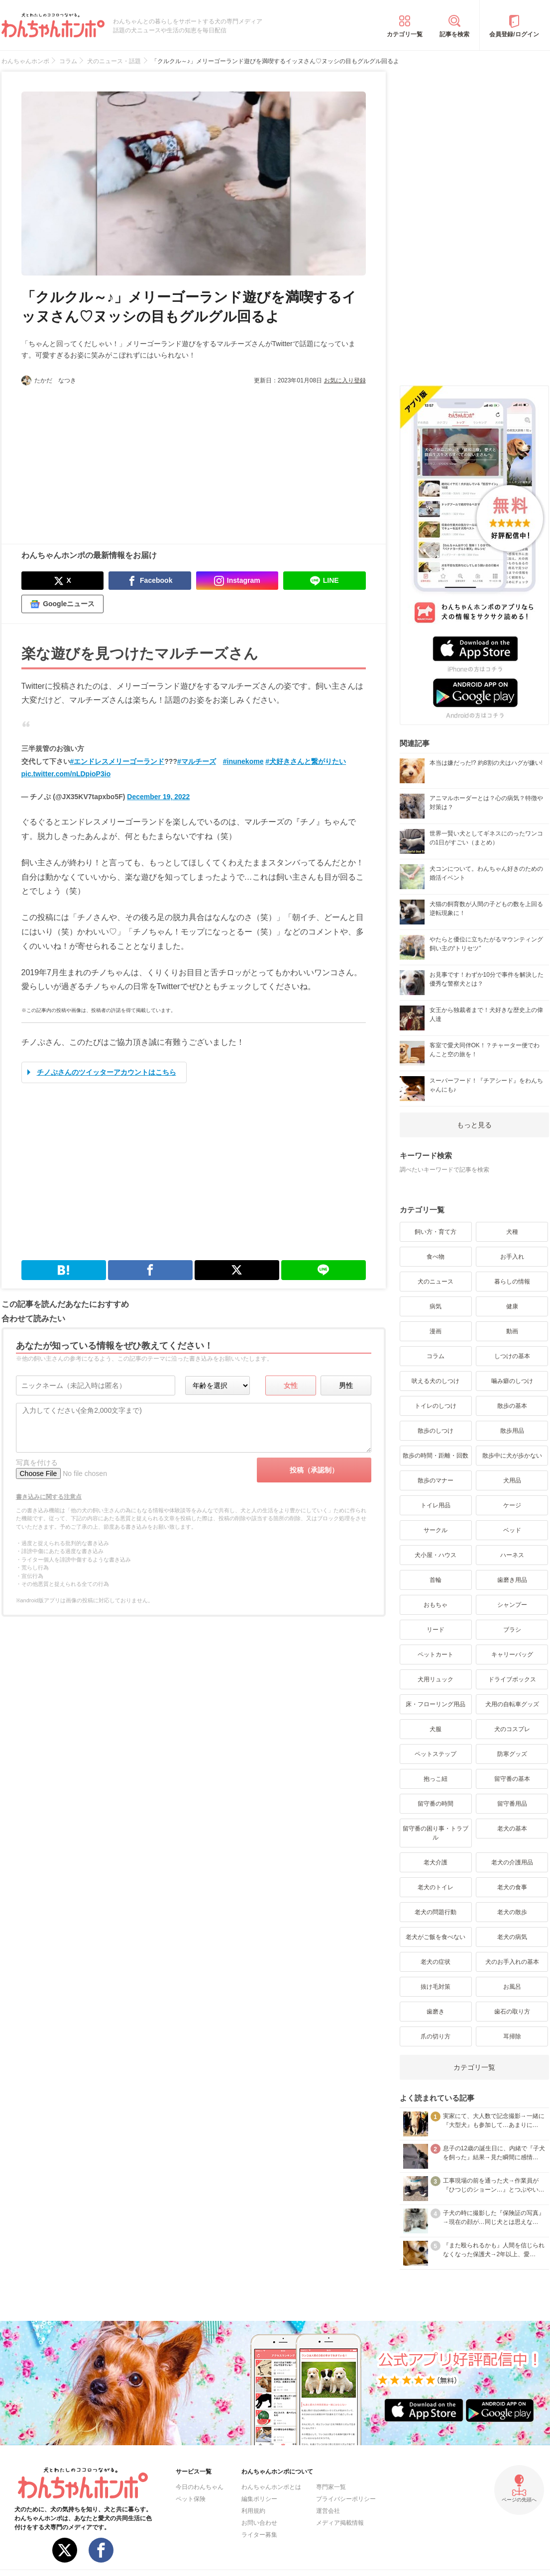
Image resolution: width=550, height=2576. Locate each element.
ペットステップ (435, 1753)
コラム (435, 1356)
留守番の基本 (512, 1778)
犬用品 (512, 1480)
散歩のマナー (435, 1480)
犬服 (435, 1729)
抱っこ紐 (435, 1778)
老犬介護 (435, 1862)
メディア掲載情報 (340, 2522)
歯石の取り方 (512, 2011)
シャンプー (512, 1604)
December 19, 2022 (158, 797)
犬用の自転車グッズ (512, 1704)
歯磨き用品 (512, 1579)
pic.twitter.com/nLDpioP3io (66, 774)
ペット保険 (191, 2498)
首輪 (435, 1579)
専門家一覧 (331, 2487)
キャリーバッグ (512, 1654)
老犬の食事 (512, 1887)
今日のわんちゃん (199, 2487)
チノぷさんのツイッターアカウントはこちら (106, 1072)
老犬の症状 (435, 1961)
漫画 (435, 1331)
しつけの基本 (512, 1356)
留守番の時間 (435, 1803)
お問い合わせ (259, 2522)
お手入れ (512, 1256)
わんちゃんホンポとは (271, 2487)
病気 (435, 1306)
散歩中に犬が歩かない (512, 1455)
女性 (291, 1385)
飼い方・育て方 (435, 1231)
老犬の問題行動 (435, 1912)
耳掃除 (512, 2036)
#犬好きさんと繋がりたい (305, 761)
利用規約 (253, 2510)
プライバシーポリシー (346, 2498)
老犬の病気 (512, 1936)
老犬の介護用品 (512, 1862)
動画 (512, 1331)
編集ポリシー (259, 2498)
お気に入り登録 (345, 380)
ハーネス (512, 1555)
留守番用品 (512, 1803)
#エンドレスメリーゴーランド (117, 761)
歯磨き (435, 2011)
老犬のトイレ (435, 1887)
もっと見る (474, 1125)
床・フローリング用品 (435, 1704)
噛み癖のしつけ (512, 1381)
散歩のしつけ (435, 1430)
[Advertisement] (107, 459)
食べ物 (435, 1256)
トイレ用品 (435, 1505)
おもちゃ (435, 1604)
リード (435, 1629)
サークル (435, 1530)
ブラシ (512, 1629)
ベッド (512, 1530)
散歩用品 (512, 1430)
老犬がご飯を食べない (435, 1936)
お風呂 (512, 1986)
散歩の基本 (512, 1405)
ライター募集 (259, 2534)
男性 (346, 1385)
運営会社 (328, 2510)
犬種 (512, 1231)
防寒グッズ (512, 1753)
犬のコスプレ (512, 1729)
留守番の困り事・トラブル (435, 1833)
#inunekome (243, 761)
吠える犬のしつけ (435, 1381)
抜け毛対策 (435, 1986)
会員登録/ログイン (514, 34)
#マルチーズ (196, 761)
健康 (512, 1306)
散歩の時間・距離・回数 (435, 1455)
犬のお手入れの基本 (512, 1961)
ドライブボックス (512, 1679)
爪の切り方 (435, 2036)
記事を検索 (454, 34)
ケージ (512, 1505)
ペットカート (435, 1654)
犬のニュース (435, 1281)
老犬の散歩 (512, 1912)
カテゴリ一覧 (405, 34)
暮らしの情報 (512, 1281)
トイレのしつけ (435, 1405)
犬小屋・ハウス (435, 1555)
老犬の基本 (512, 1828)
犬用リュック (435, 1679)
